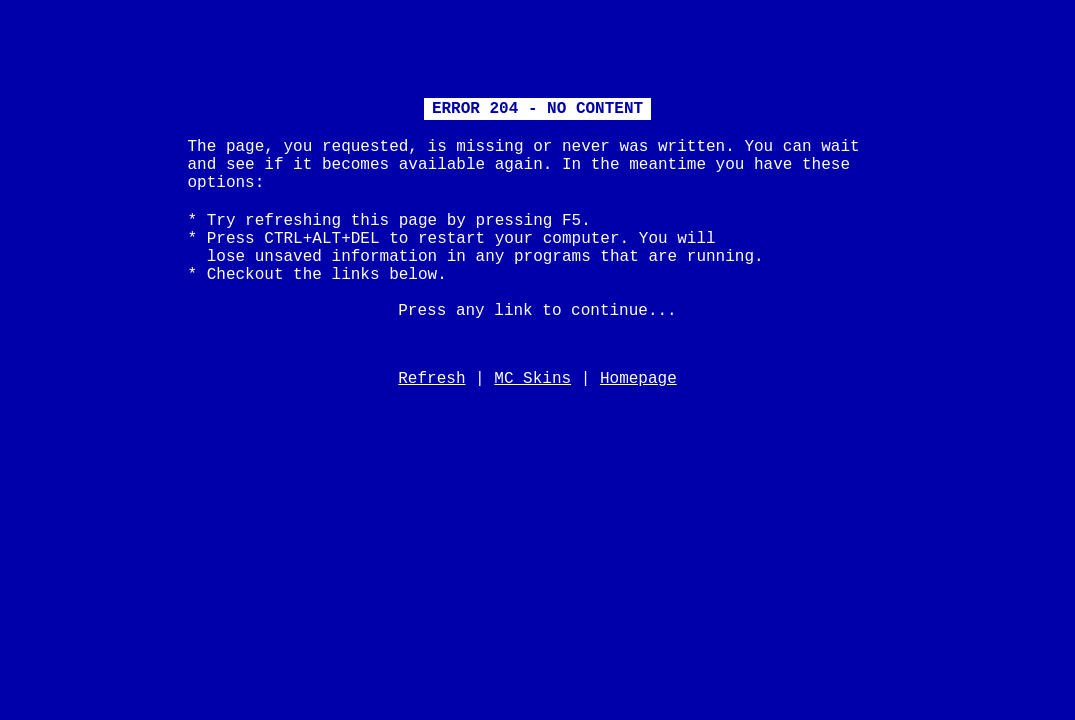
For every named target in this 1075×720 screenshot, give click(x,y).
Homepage (638, 379)
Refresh (431, 379)
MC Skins (532, 379)
